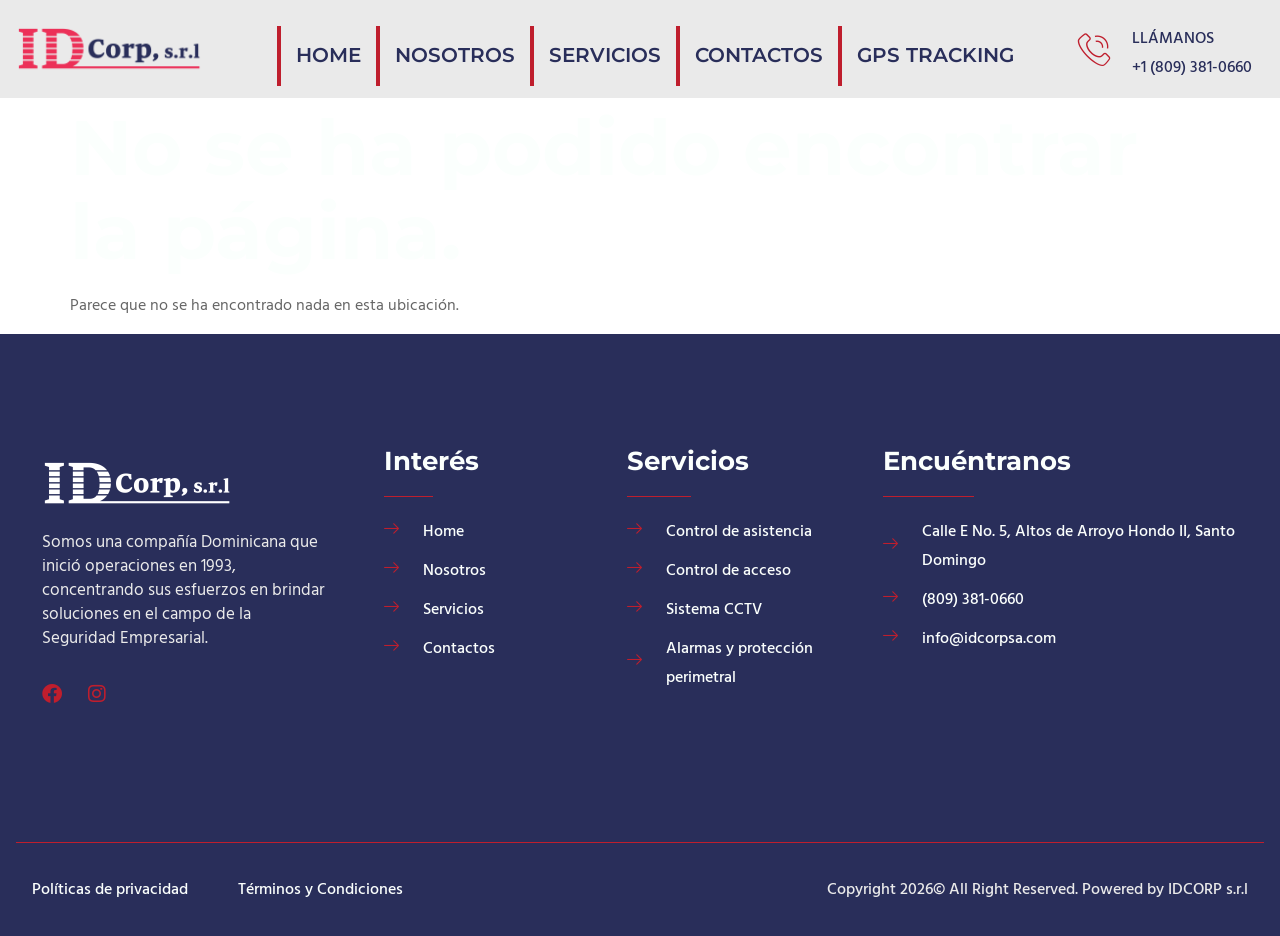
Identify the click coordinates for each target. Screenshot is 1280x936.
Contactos (818, 47)
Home (482, 47)
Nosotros (581, 47)
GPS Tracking (955, 47)
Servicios (698, 47)
